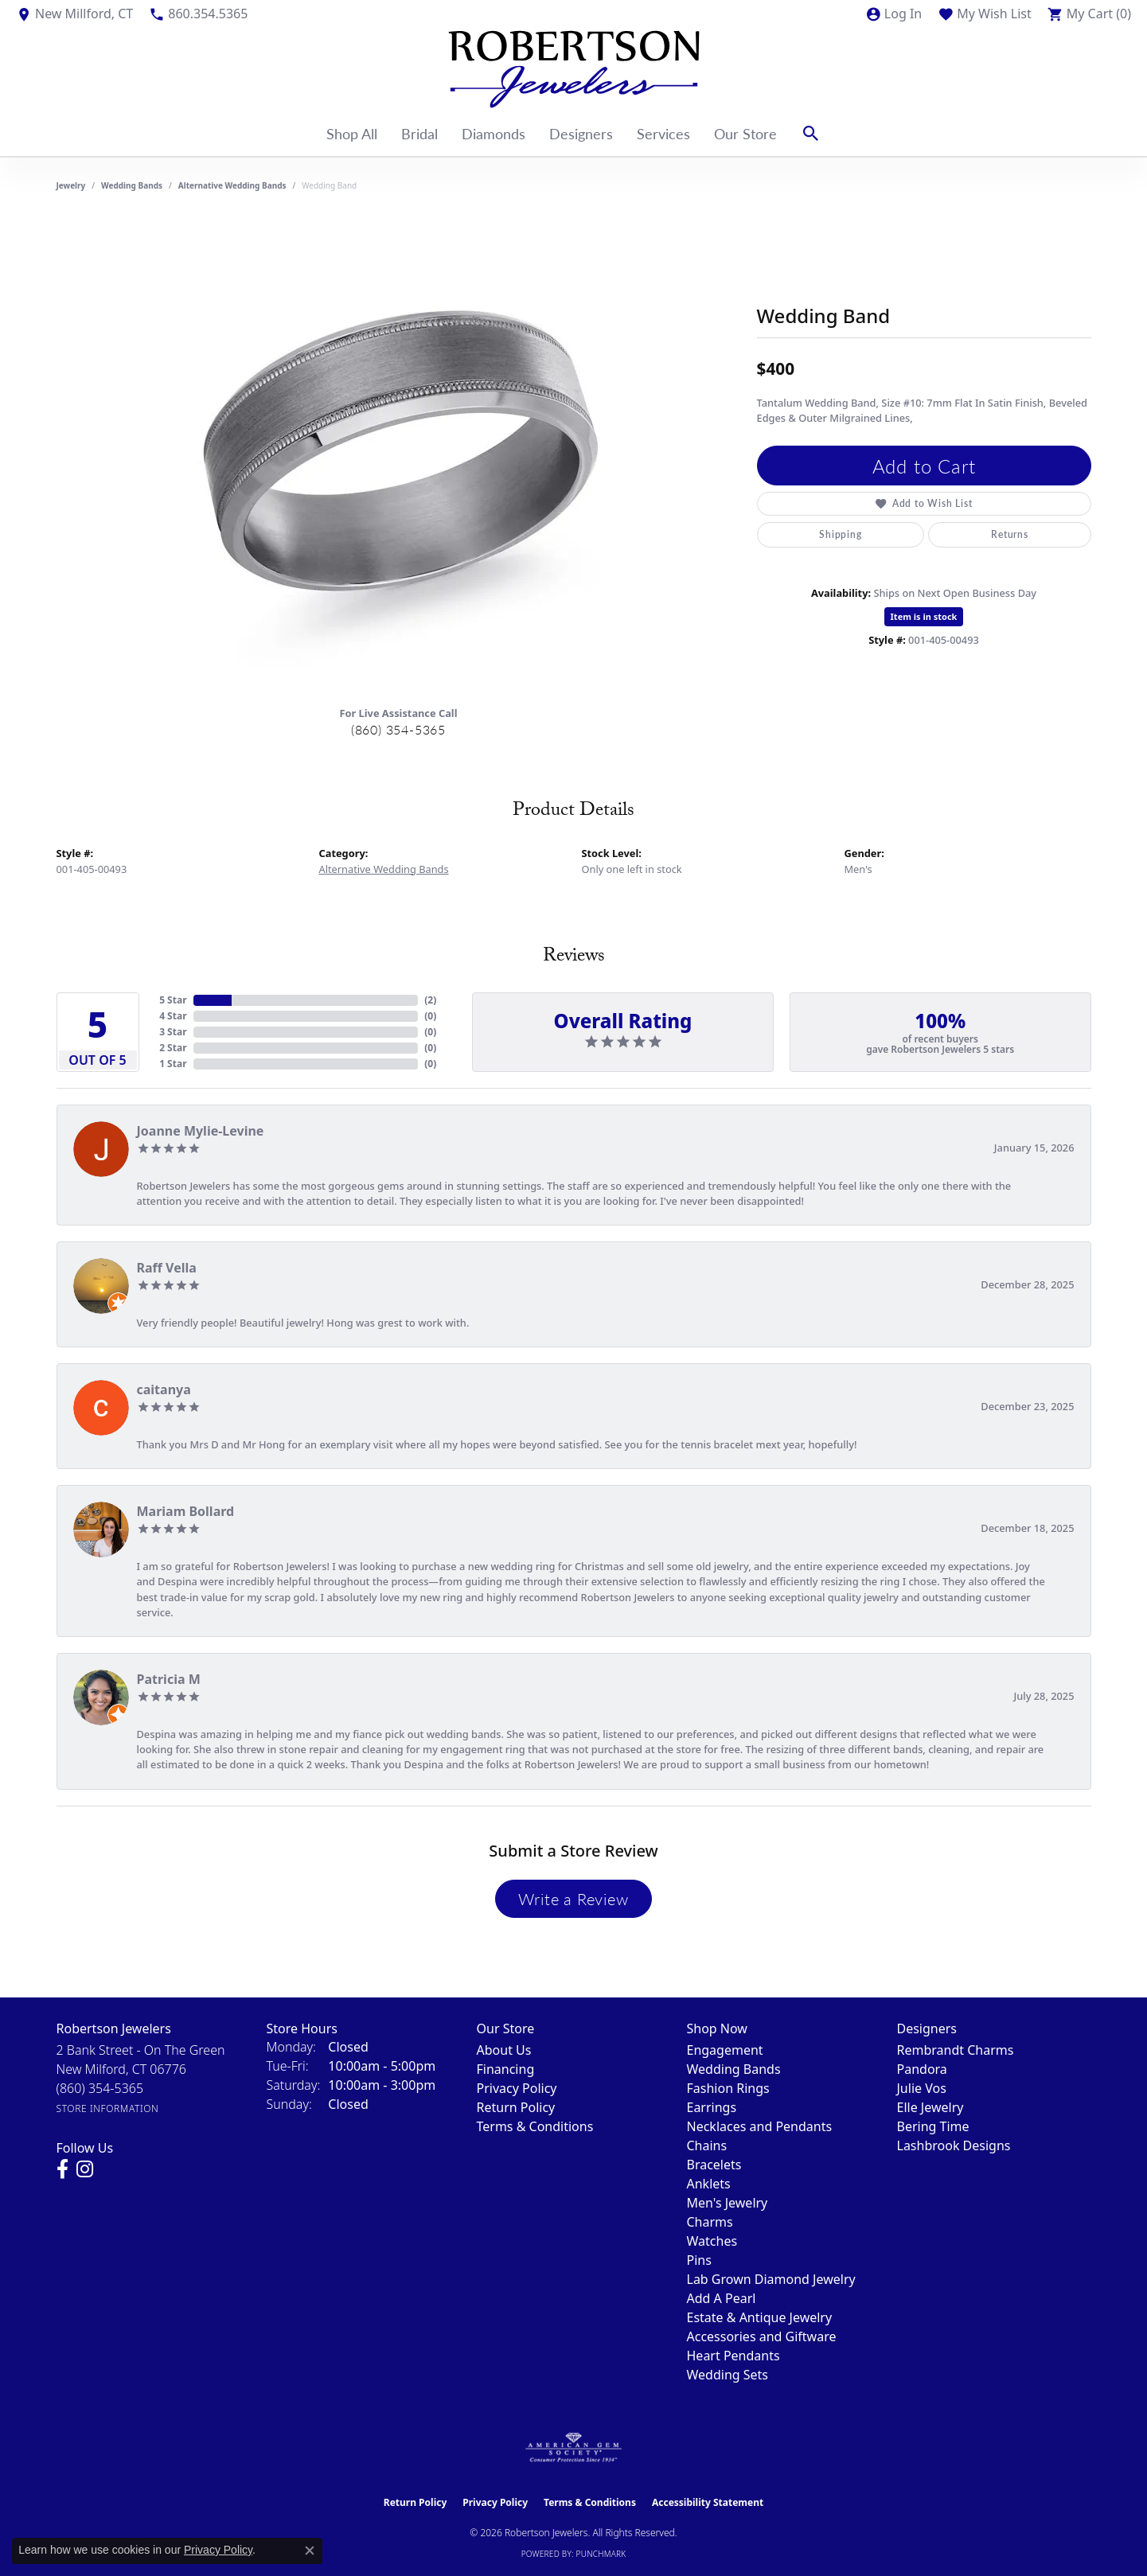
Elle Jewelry (930, 2107)
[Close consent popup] (309, 2550)
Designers (581, 133)
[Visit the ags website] (573, 2448)
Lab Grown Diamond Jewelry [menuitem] (771, 2279)
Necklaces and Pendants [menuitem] (760, 2126)
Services (663, 133)
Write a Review (573, 1899)
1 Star (172, 1063)
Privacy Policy (517, 2088)
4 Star (172, 1016)
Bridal (419, 133)
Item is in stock (924, 616)
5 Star (172, 1000)
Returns (1009, 534)
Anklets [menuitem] (709, 2183)
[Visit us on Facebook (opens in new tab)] (62, 2169)
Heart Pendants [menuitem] (733, 2355)
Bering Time (933, 2126)
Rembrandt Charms (955, 2050)
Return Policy (516, 2107)
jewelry (71, 185)
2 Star (172, 1047)
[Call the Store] (100, 2088)
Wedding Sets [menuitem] (728, 2374)
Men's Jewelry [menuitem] (727, 2203)
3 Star (172, 1032)
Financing (506, 2069)
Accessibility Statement (707, 2502)
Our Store (745, 133)
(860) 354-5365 (398, 729)
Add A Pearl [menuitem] (721, 2298)
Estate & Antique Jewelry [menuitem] (760, 2317)
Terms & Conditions (535, 2126)
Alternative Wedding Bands (232, 185)
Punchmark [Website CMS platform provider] (601, 2553)
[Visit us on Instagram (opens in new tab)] (84, 2169)
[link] (74, 13)
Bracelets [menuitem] (714, 2164)
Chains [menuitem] (707, 2145)
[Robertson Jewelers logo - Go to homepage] (574, 69)
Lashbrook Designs (954, 2145)
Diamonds (493, 133)
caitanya (164, 1389)
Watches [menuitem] (712, 2241)
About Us (504, 2050)
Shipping (840, 534)
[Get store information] (108, 2108)
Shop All (351, 133)
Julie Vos (921, 2088)
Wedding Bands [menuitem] (734, 2069)
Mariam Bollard (186, 1511)
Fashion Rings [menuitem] (728, 2088)
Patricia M (169, 1679)
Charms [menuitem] (710, 2222)
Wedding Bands (131, 185)
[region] (399, 454)
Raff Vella (167, 1267)
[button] (893, 13)
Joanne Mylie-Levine (200, 1131)
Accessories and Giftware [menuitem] (762, 2336)
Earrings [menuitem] (712, 2107)
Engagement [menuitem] (725, 2050)
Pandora (922, 2069)
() (430, 1000)
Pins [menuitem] (699, 2260)
